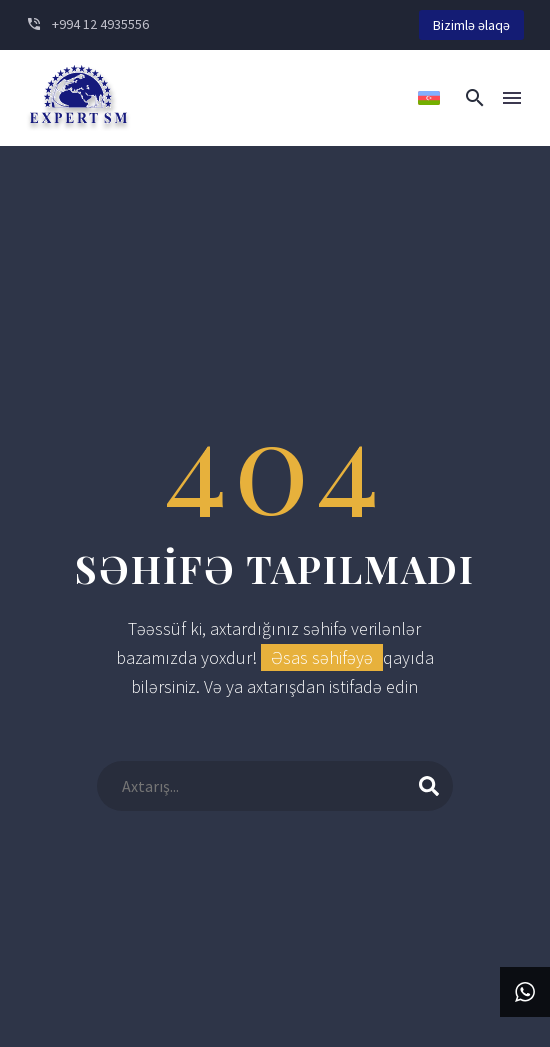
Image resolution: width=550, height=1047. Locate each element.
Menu (512, 98)
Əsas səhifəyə (322, 657)
